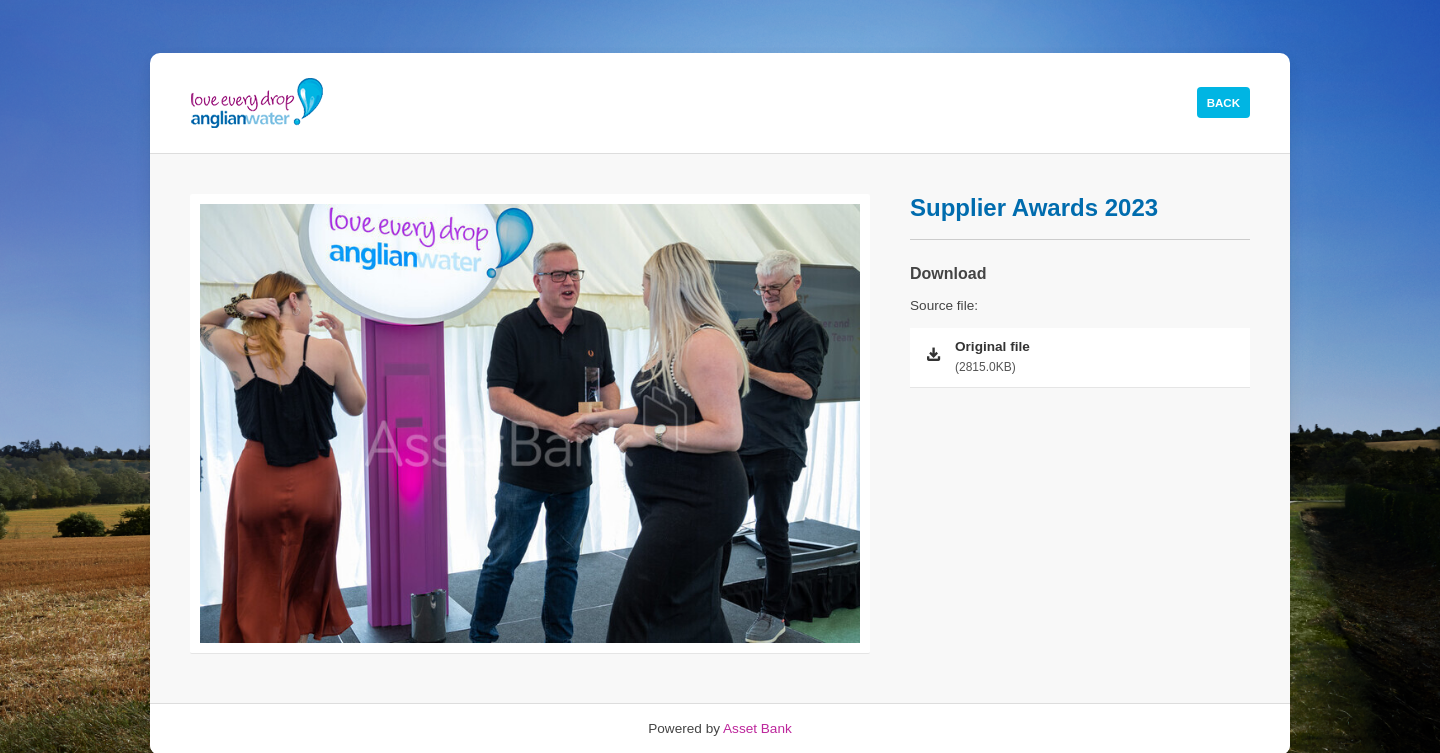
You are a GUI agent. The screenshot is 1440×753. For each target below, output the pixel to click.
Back (1223, 103)
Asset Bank (757, 728)
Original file (1095, 358)
